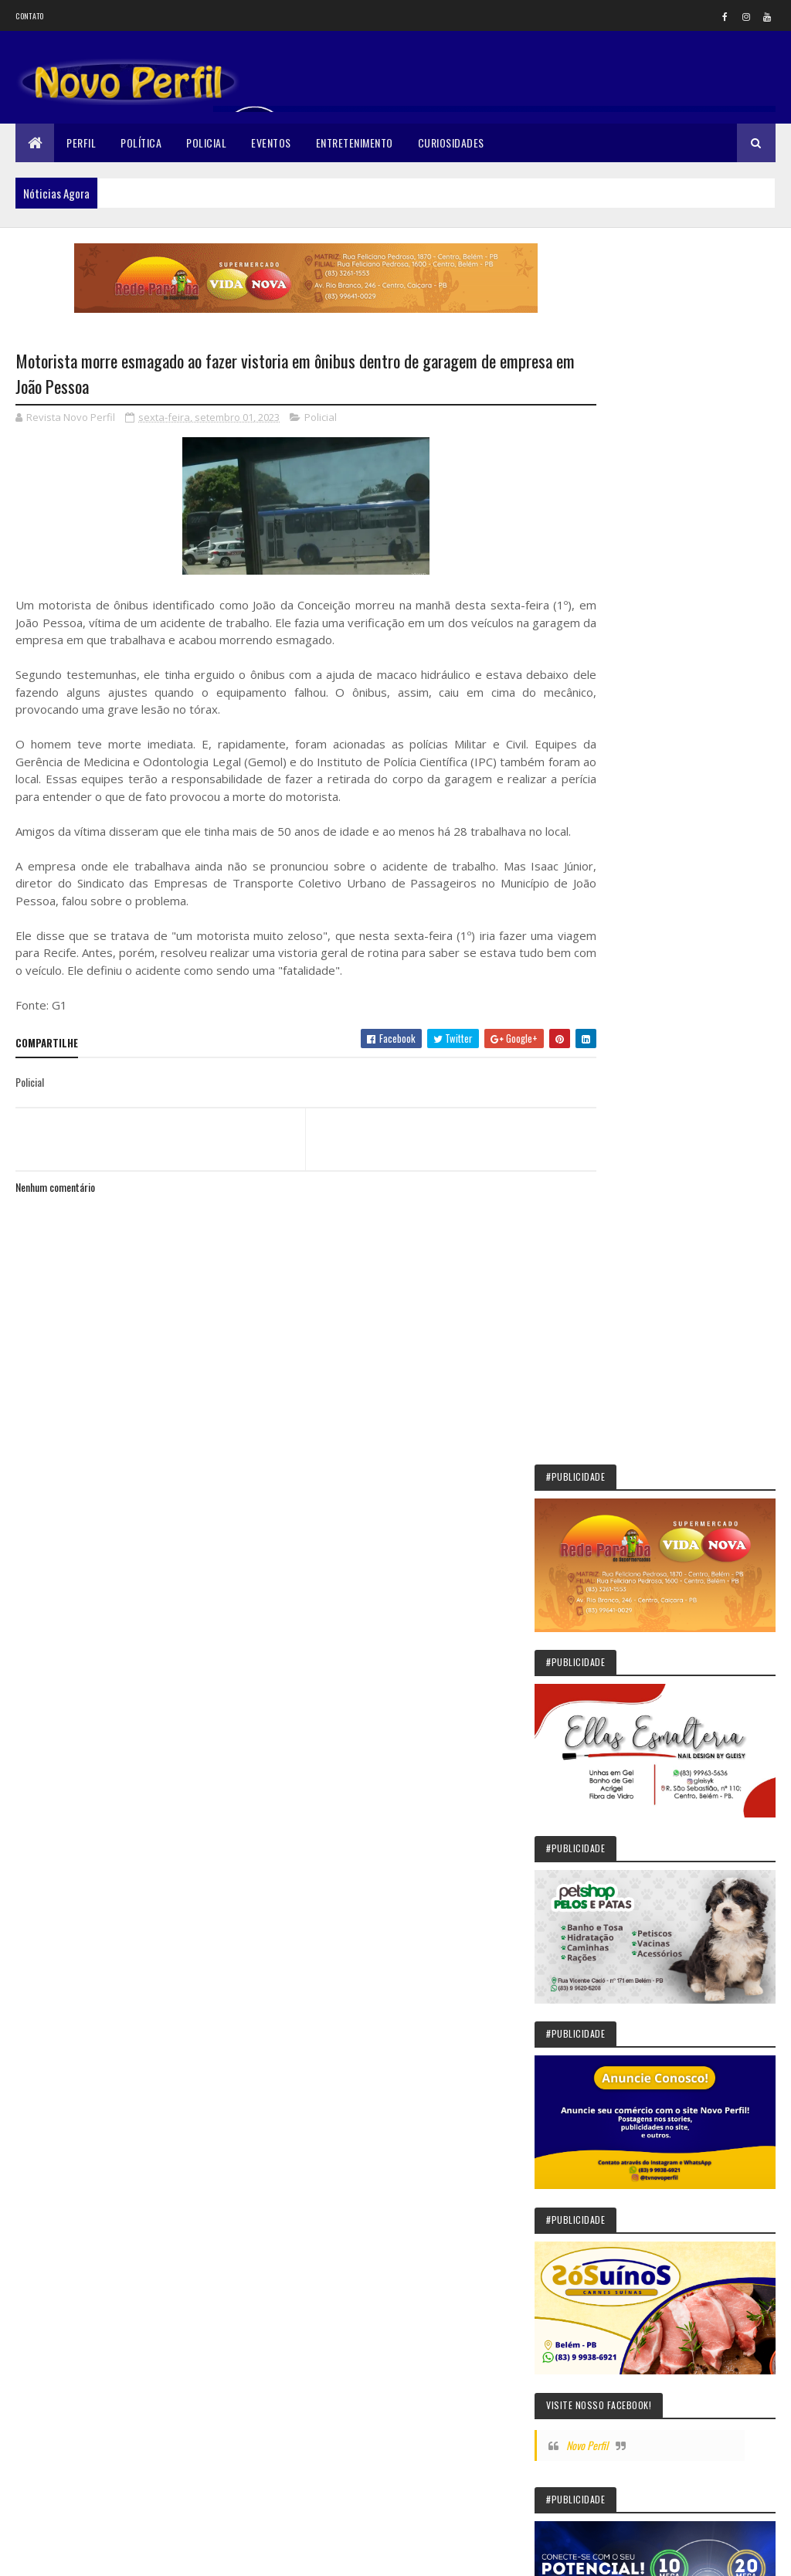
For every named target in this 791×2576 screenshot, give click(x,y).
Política (141, 142)
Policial (206, 142)
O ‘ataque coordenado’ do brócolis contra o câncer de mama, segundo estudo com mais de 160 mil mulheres (683, 1895)
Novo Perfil (653, 1048)
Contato (29, 16)
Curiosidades (451, 142)
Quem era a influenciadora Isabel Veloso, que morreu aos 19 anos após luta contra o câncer (680, 2147)
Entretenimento (354, 142)
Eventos (271, 142)
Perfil (81, 142)
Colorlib (74, 2554)
